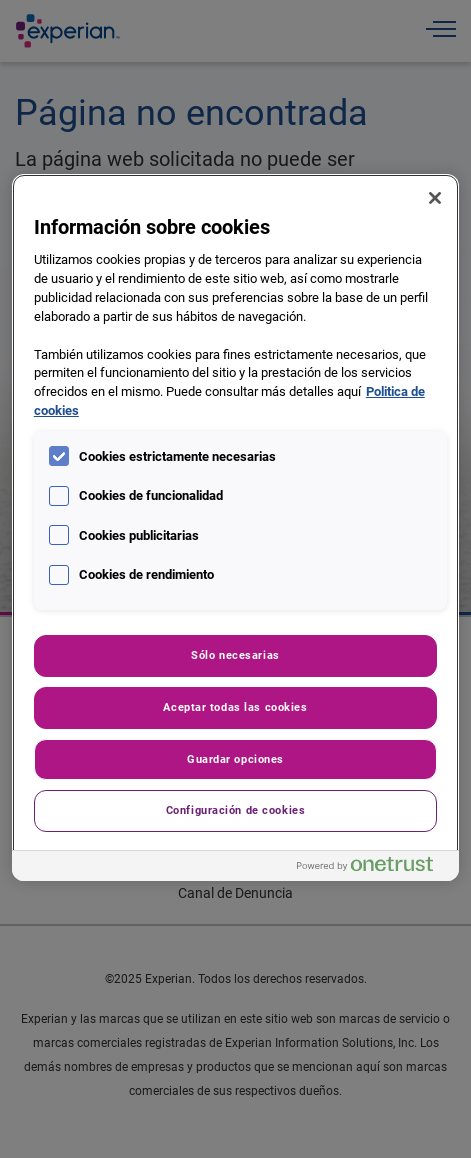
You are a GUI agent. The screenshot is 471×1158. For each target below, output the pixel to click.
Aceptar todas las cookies (235, 707)
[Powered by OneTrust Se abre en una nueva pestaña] (373, 868)
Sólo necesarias (235, 655)
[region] (235, 528)
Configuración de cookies (236, 810)
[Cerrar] (435, 198)
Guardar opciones (235, 759)
